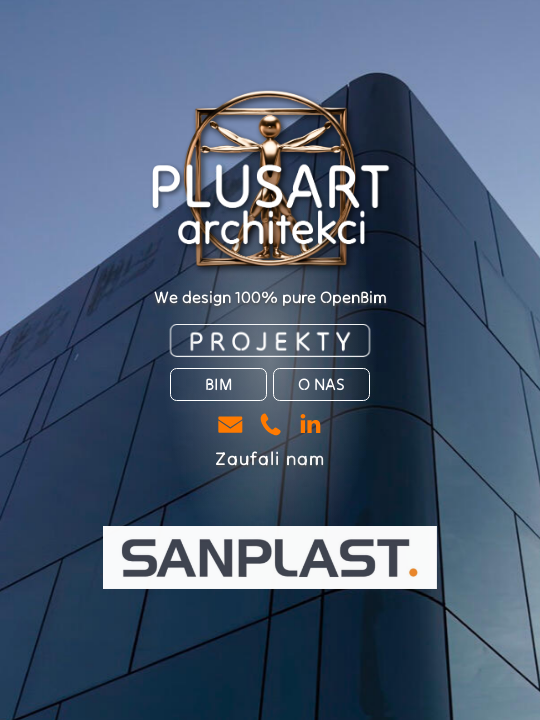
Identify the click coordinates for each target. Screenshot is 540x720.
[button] (230, 424)
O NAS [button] (321, 384)
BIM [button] (218, 384)
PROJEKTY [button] (272, 340)
